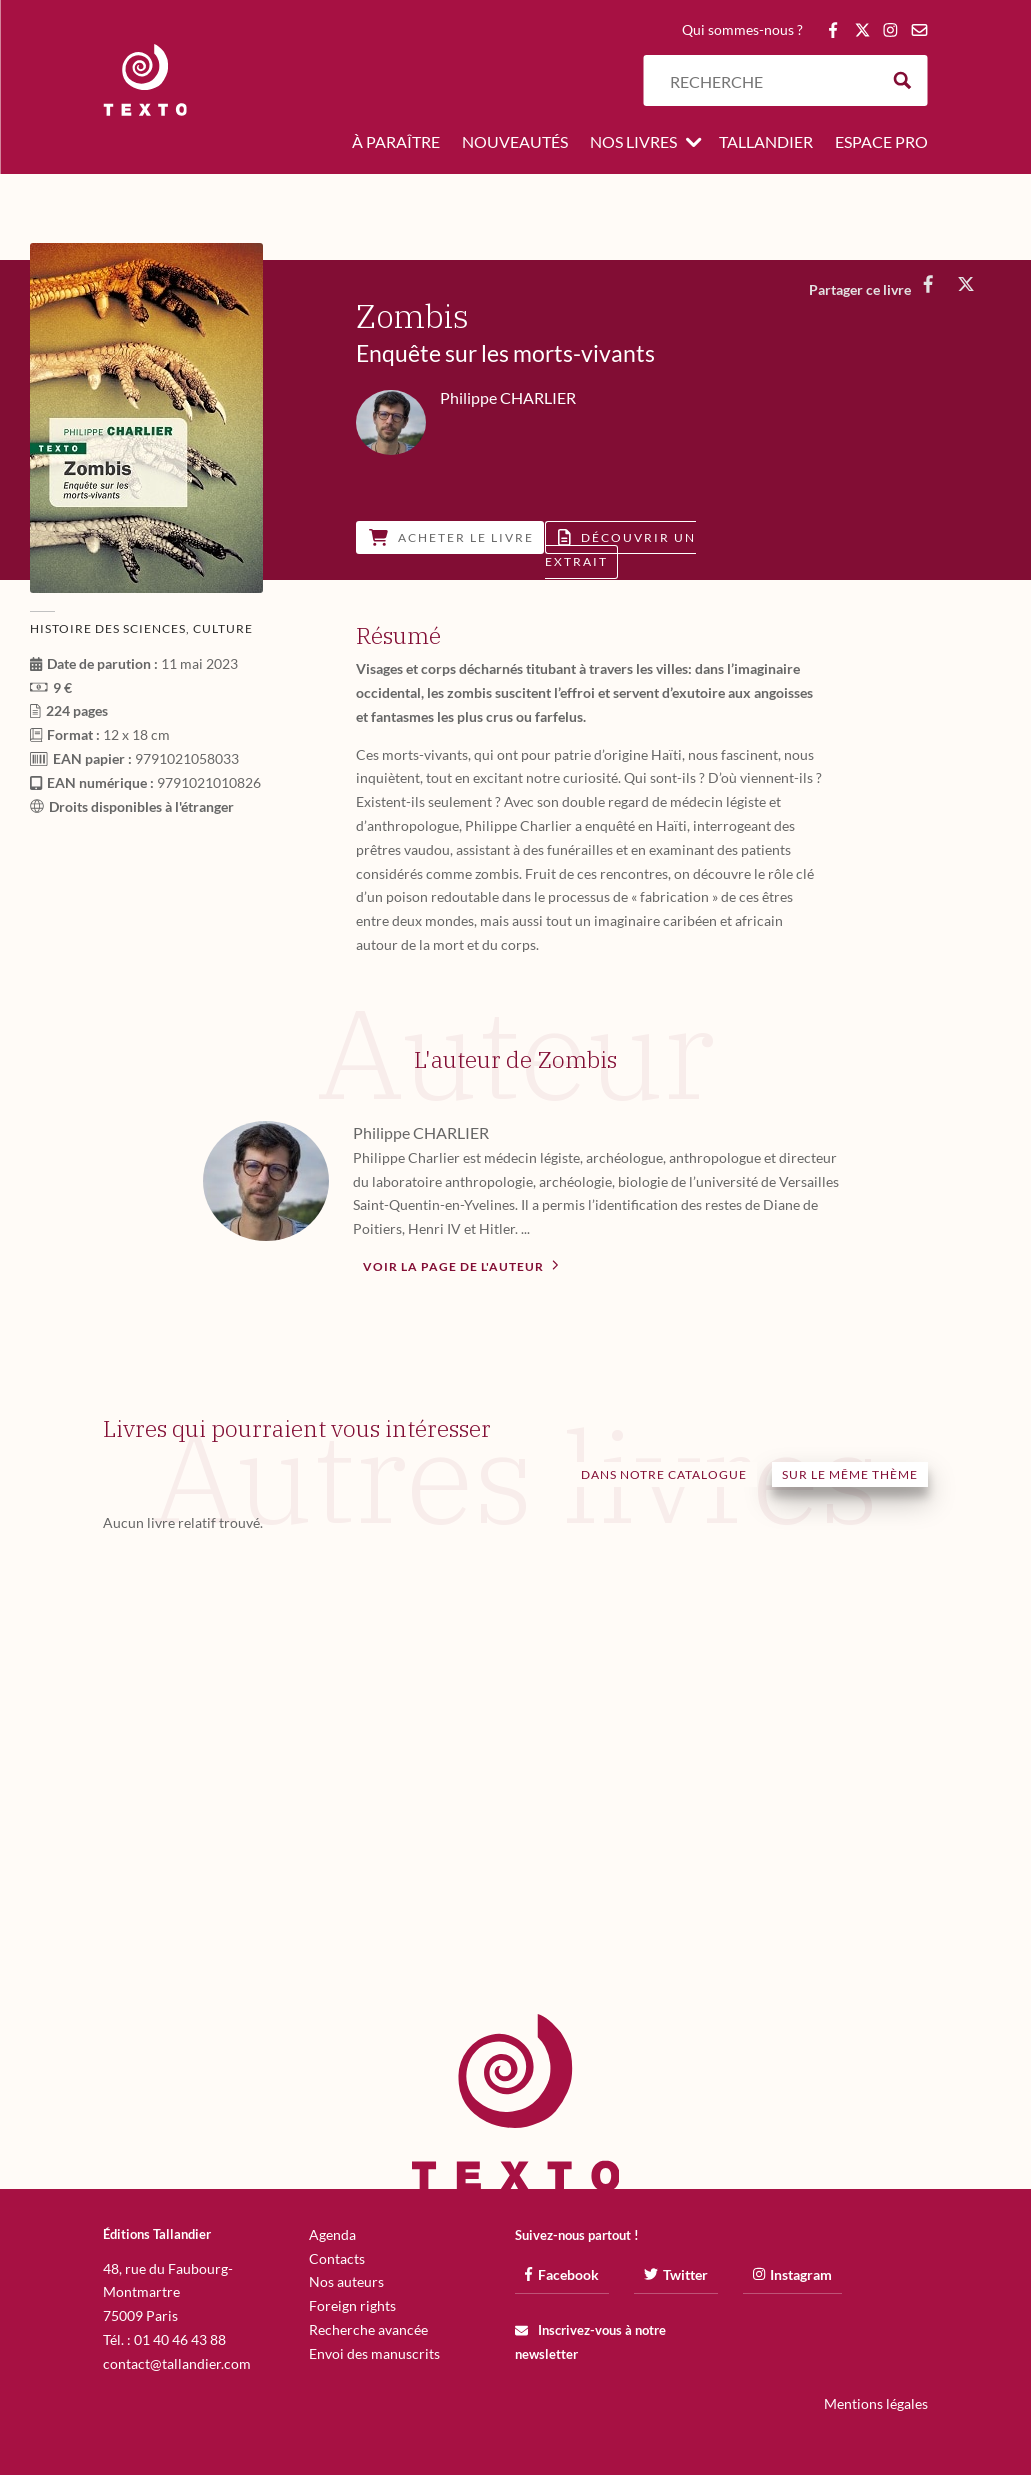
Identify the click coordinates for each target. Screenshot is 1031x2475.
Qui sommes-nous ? (742, 30)
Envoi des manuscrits (374, 2353)
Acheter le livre (451, 537)
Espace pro (881, 143)
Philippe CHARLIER (421, 1132)
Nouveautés (515, 143)
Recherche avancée (368, 2329)
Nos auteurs (346, 2281)
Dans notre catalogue (664, 1474)
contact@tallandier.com (177, 2363)
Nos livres (633, 143)
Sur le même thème (850, 1474)
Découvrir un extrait (620, 549)
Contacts (337, 2258)
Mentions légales (876, 2403)
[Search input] (769, 80)
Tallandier (766, 143)
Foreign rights (352, 2305)
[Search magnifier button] (902, 80)
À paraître (396, 143)
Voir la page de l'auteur (461, 1265)
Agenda (332, 2234)
